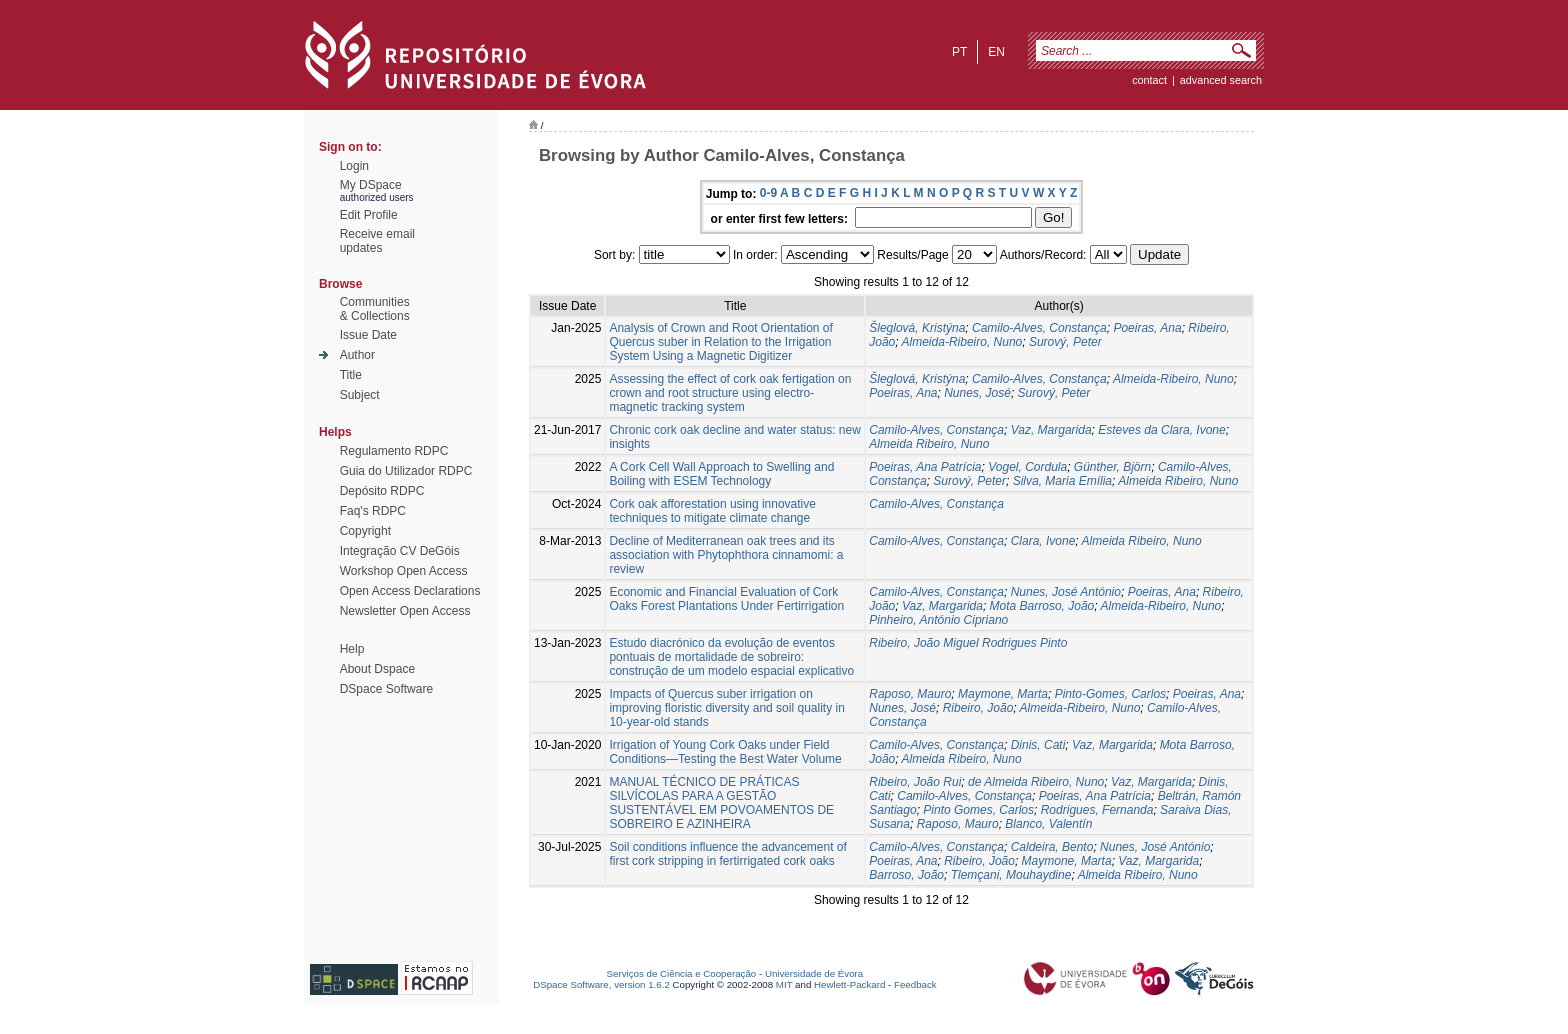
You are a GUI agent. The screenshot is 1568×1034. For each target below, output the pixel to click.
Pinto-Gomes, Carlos (1110, 694)
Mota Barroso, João (1042, 606)
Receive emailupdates (377, 241)
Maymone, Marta (1003, 694)
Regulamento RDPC (394, 451)
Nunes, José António (1066, 592)
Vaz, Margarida (1051, 430)
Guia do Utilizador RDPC (406, 471)
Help (352, 649)
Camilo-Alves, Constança (1039, 328)
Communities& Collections (375, 309)
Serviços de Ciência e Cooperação (682, 973)
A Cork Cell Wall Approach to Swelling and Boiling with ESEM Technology (721, 474)
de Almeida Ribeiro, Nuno (1036, 782)
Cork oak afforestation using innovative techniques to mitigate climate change (712, 511)
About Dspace (377, 669)
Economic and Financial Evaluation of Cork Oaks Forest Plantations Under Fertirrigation (726, 599)
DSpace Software (386, 689)
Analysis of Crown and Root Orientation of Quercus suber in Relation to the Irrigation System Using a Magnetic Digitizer (720, 342)
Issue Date (368, 335)
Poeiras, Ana (1147, 328)
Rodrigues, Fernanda (1097, 810)
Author (357, 355)
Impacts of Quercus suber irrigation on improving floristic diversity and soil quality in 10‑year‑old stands (726, 708)
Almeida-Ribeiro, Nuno (962, 342)
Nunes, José (977, 393)
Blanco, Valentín (1048, 824)
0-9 (768, 193)
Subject (360, 395)
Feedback (915, 984)
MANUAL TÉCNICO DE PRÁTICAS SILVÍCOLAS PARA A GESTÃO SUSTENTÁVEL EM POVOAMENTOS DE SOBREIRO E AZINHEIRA (721, 803)
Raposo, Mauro (910, 694)
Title (351, 375)
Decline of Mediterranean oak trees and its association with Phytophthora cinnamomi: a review (726, 555)
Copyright (365, 531)
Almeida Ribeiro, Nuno (929, 444)
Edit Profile (369, 215)
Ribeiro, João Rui (915, 782)
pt (959, 52)
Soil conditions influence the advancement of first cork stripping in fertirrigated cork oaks (728, 854)
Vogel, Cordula (1027, 467)
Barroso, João (906, 875)
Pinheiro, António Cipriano (938, 620)
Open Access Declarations (410, 591)
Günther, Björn (1112, 467)
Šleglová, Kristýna (917, 328)
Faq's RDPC (373, 511)
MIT (784, 984)
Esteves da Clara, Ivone (1161, 430)
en (996, 52)
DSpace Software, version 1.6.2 (601, 984)
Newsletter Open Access (405, 611)
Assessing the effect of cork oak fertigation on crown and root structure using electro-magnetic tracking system (730, 393)
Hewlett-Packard (849, 984)
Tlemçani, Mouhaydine (1011, 875)
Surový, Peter (1065, 342)
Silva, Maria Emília (1062, 481)
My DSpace (371, 185)
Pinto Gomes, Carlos (978, 810)
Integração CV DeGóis (400, 551)
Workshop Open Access (404, 571)
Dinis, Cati (1038, 745)
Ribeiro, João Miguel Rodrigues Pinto (968, 643)
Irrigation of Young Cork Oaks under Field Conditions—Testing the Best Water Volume (725, 752)
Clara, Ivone (1043, 541)
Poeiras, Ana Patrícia (925, 467)
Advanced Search (1221, 80)
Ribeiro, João (978, 708)
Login (354, 166)
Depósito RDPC (382, 491)
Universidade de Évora (814, 973)
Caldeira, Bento (1052, 847)
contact (1149, 80)
